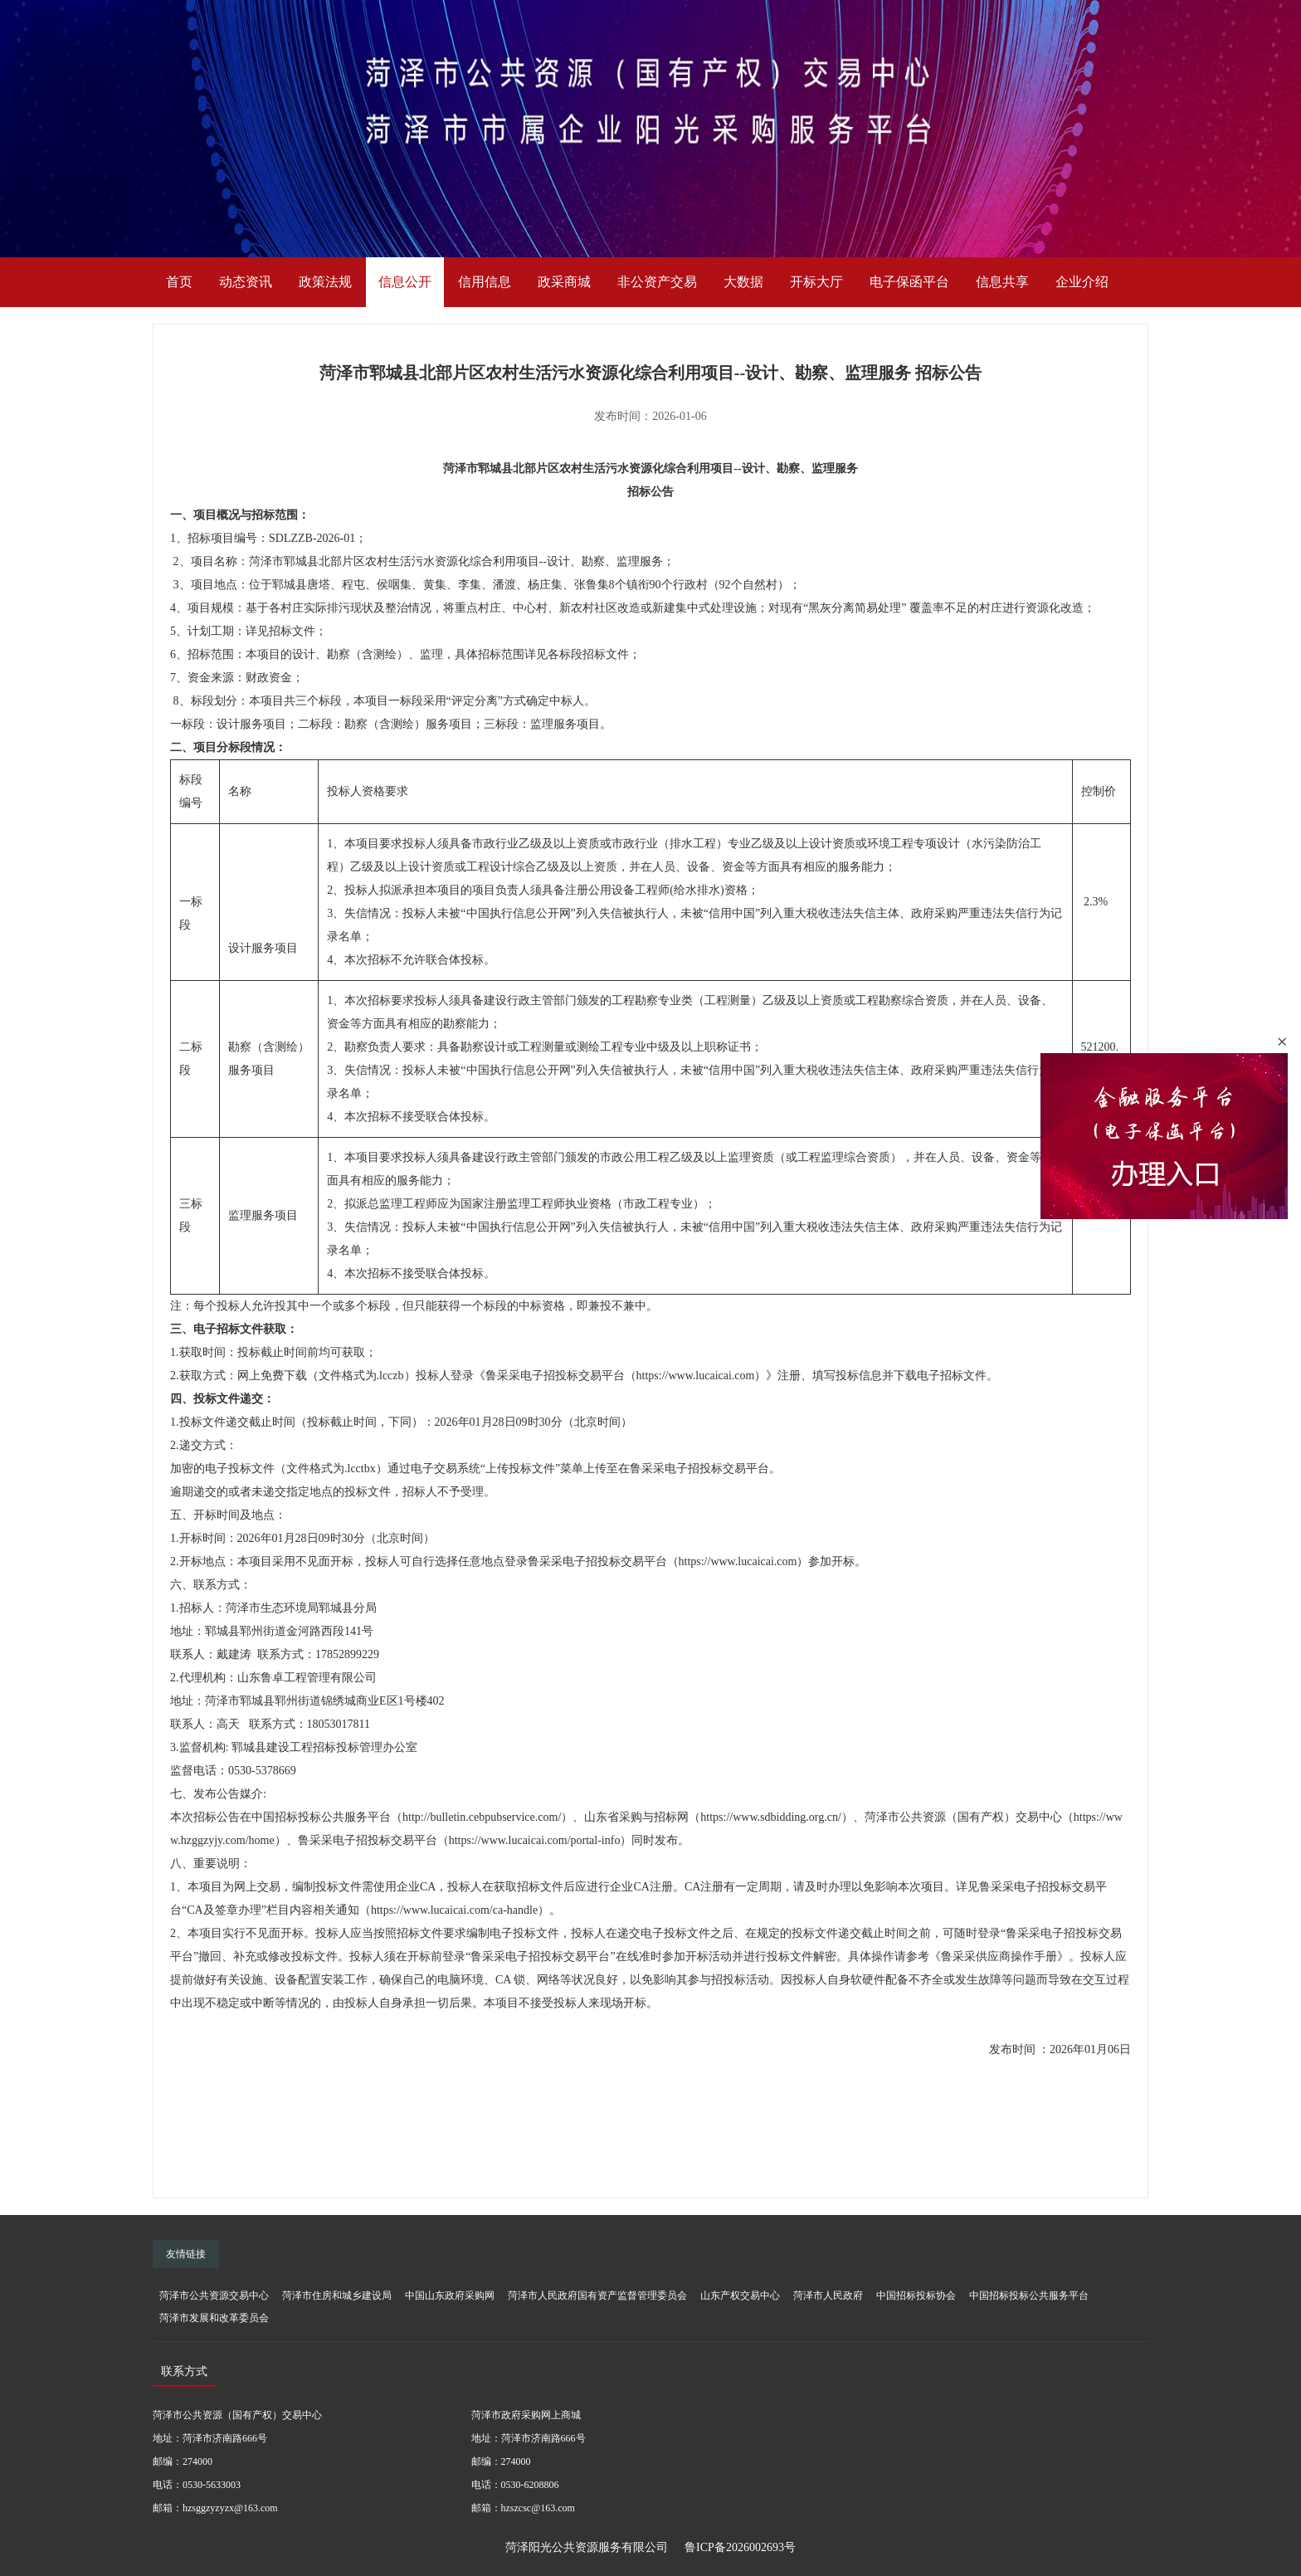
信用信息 (484, 282)
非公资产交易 (657, 282)
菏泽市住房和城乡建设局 (337, 2295)
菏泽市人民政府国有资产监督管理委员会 (597, 2295)
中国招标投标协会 (916, 2295)
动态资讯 (245, 282)
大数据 (743, 282)
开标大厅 (816, 282)
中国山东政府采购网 (450, 2295)
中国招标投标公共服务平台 (1029, 2295)
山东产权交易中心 (740, 2295)
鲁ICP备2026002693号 (740, 2547)
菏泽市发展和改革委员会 (214, 2318)
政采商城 (564, 282)
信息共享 (1002, 282)
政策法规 (325, 282)
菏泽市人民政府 (828, 2295)
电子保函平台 (909, 282)
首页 (179, 282)
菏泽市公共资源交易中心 (214, 2295)
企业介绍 (1082, 282)
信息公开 (404, 282)
